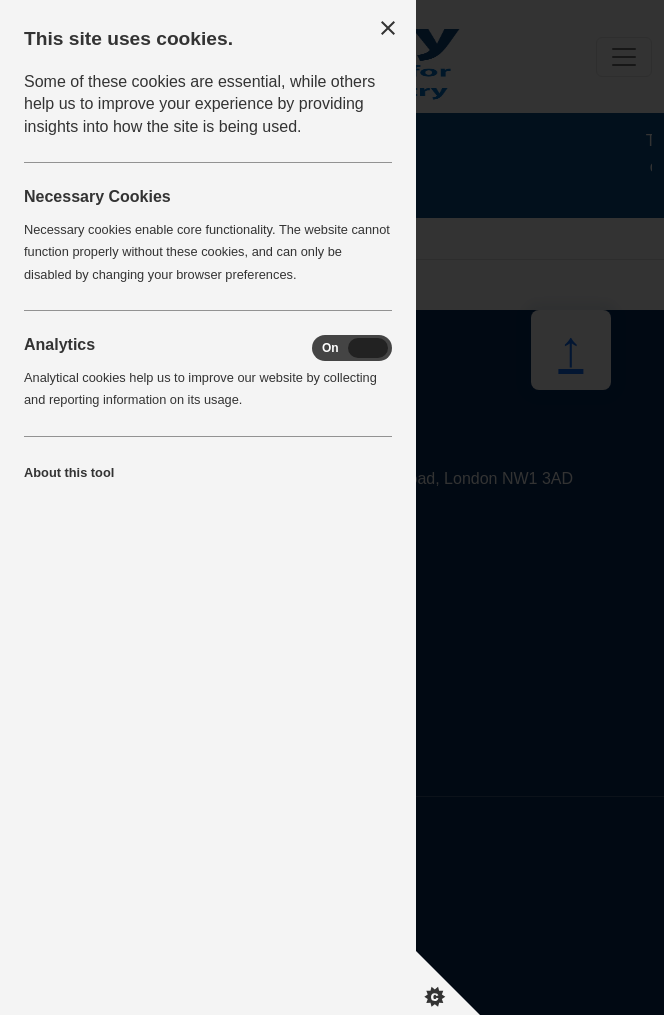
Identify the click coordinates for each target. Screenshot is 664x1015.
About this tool (69, 472)
